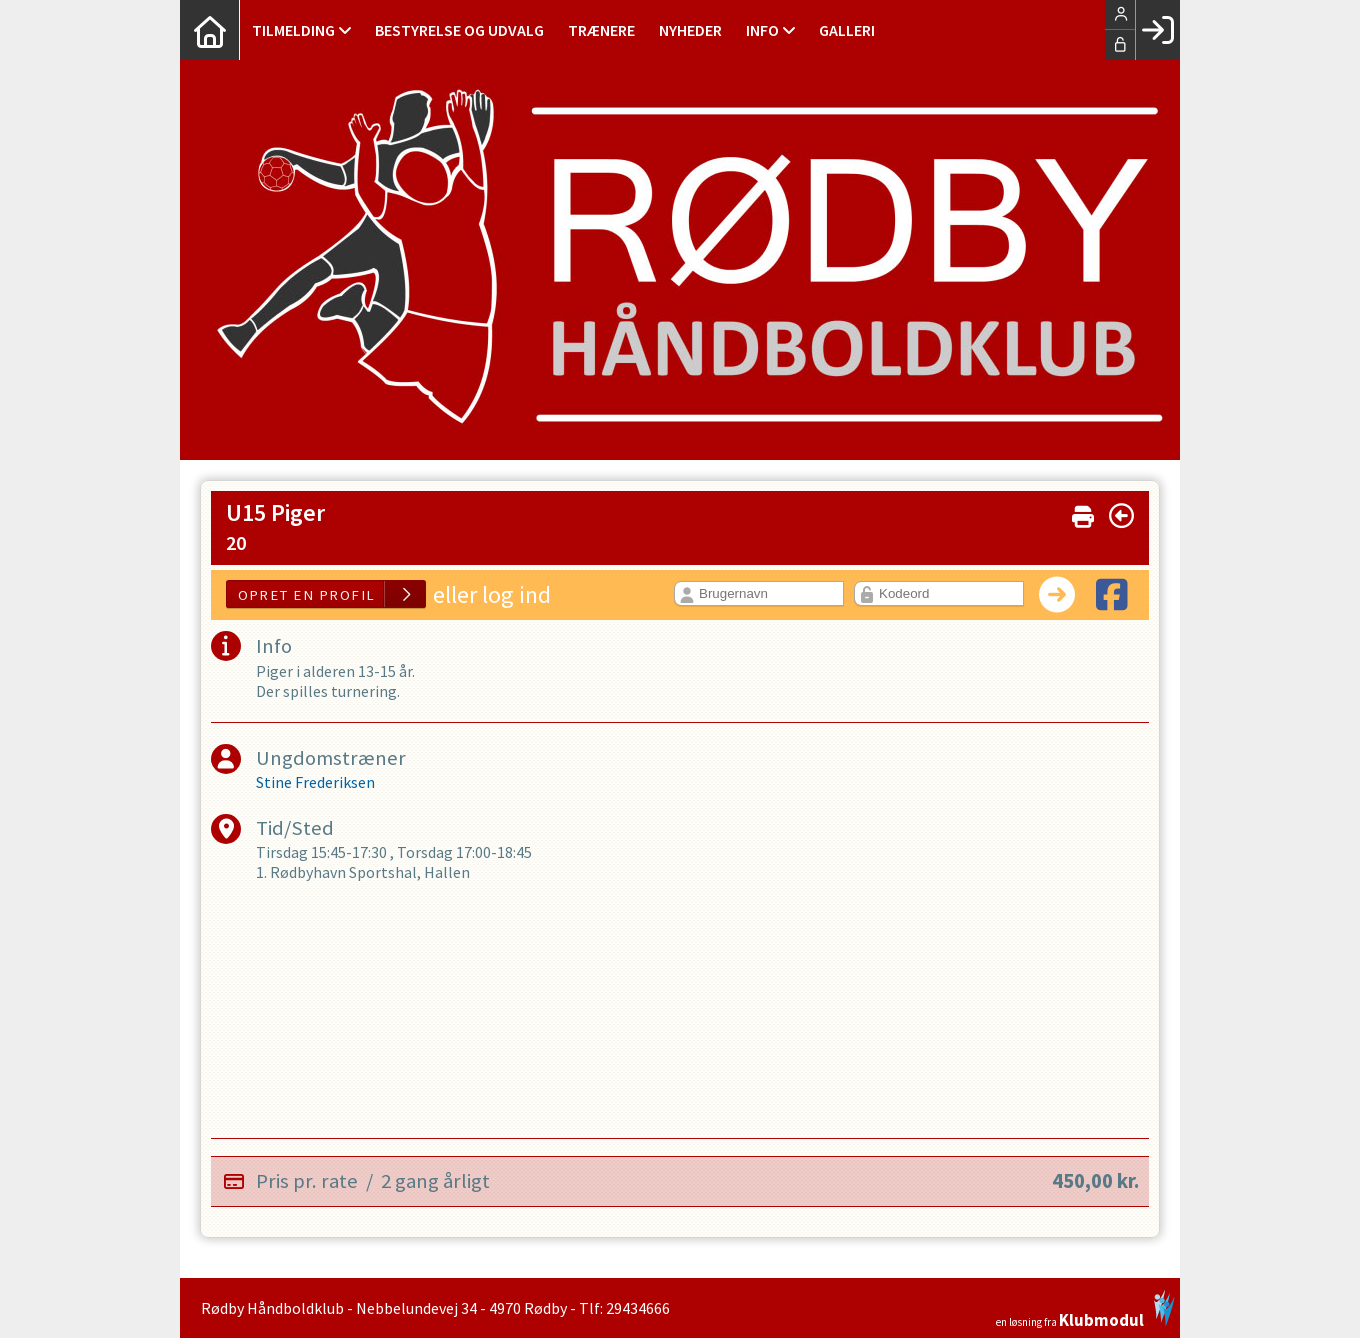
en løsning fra (1085, 1309)
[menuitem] (210, 30)
